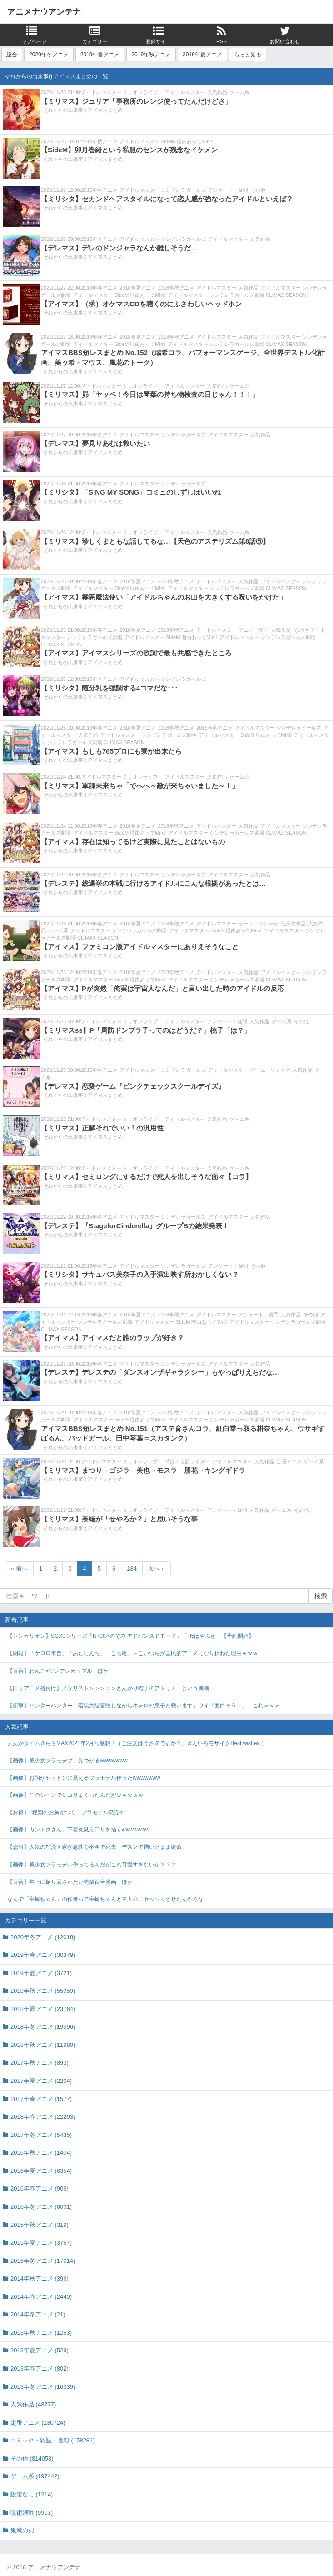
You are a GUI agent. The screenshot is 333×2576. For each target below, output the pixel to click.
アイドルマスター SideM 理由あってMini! (165, 141)
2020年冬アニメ (49, 54)
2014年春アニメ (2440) (41, 2296)
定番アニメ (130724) (37, 2422)
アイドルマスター (185, 92)
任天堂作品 (293, 923)
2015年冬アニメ (99, 190)
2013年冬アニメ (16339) (42, 2386)
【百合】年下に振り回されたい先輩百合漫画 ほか (70, 1882)
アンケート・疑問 (228, 190)
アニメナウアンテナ (44, 11)
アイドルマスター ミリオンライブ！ (122, 92)
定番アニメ (289, 1461)
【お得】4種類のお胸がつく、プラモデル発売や (66, 1812)
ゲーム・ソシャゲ (258, 923)
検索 (320, 1596)
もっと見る (247, 54)
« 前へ (19, 1568)
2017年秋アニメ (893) (39, 2062)
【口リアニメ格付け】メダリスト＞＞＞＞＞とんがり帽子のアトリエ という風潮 (108, 1688)
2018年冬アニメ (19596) (42, 2026)
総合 (11, 54)
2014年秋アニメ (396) (39, 2278)
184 (132, 1568)
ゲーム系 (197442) (35, 2476)
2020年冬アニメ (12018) (42, 1937)
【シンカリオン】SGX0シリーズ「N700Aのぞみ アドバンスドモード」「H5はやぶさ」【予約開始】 (130, 1636)
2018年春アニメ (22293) (42, 2116)
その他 (257, 190)
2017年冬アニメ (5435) (41, 2134)
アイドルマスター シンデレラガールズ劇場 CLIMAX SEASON (237, 295)
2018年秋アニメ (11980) (42, 2044)
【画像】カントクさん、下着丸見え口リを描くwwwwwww (78, 1829)
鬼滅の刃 (22, 2530)
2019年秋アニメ (151, 54)
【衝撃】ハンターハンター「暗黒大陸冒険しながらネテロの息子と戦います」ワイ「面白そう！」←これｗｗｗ (143, 1705)
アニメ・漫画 (253, 630)
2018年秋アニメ (99, 141)
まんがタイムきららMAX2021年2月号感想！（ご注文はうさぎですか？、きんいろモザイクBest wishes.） (137, 1743)
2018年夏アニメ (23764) (42, 2009)
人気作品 (217, 92)
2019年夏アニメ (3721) (41, 1973)
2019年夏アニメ (202, 54)
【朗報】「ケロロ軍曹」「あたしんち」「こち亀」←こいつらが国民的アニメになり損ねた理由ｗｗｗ (132, 1653)
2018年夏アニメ (137, 287)
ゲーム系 (239, 92)
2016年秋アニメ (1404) (41, 2152)
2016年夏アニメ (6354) (41, 2170)
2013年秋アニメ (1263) (41, 2332)
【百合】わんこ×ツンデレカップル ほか (58, 1671)
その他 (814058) (32, 2458)
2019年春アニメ (100, 54)
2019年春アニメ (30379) (42, 1954)
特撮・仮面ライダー (187, 1461)
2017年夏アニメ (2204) (41, 2080)
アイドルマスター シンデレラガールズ (162, 190)
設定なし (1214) (31, 2494)
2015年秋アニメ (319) (39, 2224)
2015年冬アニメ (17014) (42, 2260)
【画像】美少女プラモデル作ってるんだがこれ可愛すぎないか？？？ (91, 1864)
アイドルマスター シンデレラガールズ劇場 (148, 735)
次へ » (156, 1568)
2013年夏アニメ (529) (39, 2350)
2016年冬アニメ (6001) (41, 2206)
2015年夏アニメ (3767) (41, 2242)
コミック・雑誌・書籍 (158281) (52, 2440)
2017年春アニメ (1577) (41, 2099)
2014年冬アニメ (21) (37, 2314)
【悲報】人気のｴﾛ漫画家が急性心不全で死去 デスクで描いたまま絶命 (94, 1847)
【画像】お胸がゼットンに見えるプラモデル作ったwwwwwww (83, 1778)
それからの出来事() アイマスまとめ (83, 110)
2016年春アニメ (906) (39, 2188)
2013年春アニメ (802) (39, 2368)
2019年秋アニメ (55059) (42, 1990)
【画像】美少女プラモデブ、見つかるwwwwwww (67, 1760)
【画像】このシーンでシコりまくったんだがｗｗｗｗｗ (75, 1795)
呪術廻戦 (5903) (31, 2512)
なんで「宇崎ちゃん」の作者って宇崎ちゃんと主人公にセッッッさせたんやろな (105, 1899)
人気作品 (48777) (33, 2404)
